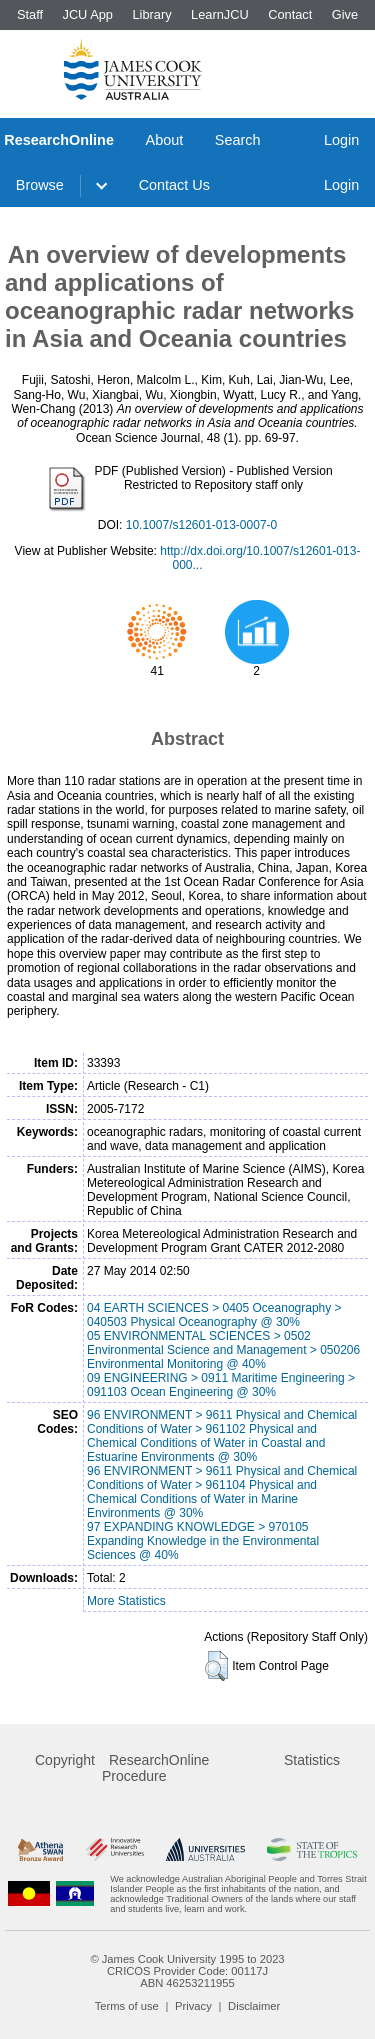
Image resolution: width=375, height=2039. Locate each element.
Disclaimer (254, 2006)
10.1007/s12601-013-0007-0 (201, 525)
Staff (30, 14)
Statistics (312, 1760)
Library (151, 14)
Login (341, 140)
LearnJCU (220, 14)
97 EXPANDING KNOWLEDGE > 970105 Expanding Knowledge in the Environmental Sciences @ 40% (203, 1541)
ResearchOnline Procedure (155, 1768)
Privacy (193, 2006)
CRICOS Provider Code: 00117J (187, 1971)
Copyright (65, 1760)
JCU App (87, 14)
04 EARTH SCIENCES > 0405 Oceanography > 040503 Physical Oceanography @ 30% (214, 1315)
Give (345, 14)
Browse (40, 185)
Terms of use (127, 2006)
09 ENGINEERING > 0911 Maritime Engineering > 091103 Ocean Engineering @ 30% (221, 1385)
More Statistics (126, 1601)
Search (238, 140)
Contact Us (174, 185)
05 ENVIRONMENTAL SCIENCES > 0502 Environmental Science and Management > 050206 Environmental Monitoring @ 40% (223, 1350)
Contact (290, 14)
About (165, 140)
